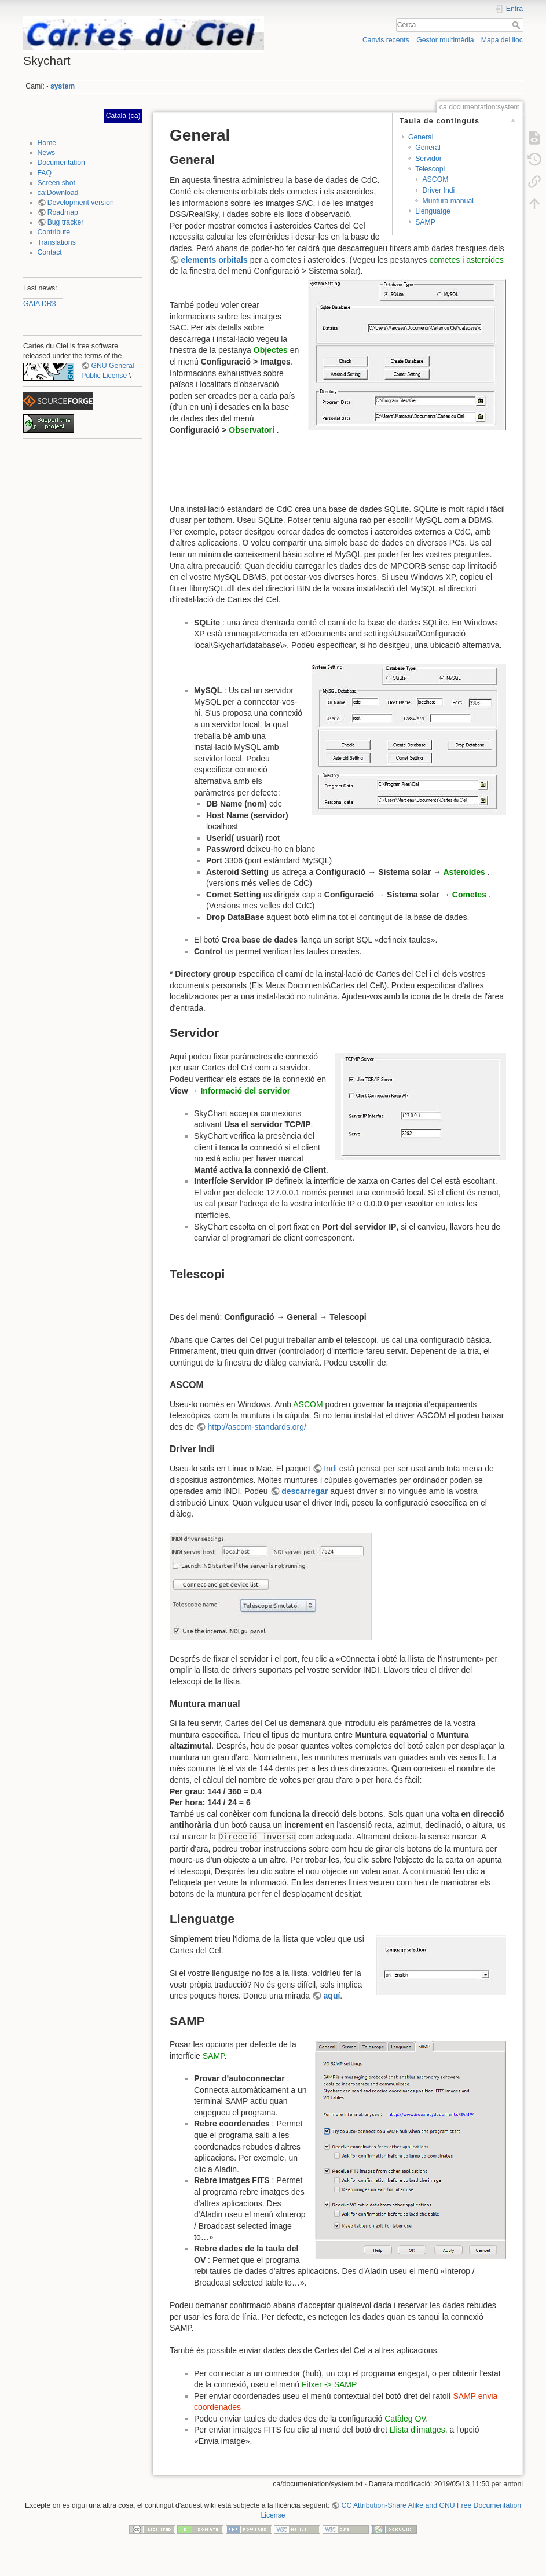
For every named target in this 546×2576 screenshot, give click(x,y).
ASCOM (435, 179)
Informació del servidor (245, 1090)
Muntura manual (448, 201)
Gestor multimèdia (445, 40)
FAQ (45, 173)
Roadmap (62, 212)
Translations (57, 242)
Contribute (54, 232)
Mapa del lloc (502, 40)
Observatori (251, 430)
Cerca (517, 25)
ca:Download (58, 193)
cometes (444, 259)
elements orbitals (214, 259)
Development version (80, 202)
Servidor (428, 158)
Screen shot (56, 183)
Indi (330, 1468)
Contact (50, 252)
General (421, 137)
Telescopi (430, 169)
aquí (332, 1995)
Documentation (61, 163)
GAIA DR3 (39, 304)
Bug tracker (65, 222)
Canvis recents (385, 40)
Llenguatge (432, 211)
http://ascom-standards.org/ (257, 1426)
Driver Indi (438, 190)
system (62, 86)
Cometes (469, 894)
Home (47, 143)
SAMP (425, 222)
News (47, 153)
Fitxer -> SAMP (329, 2384)
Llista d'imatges (417, 2429)
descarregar (304, 1491)
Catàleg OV (405, 2418)
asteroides (485, 259)
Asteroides (464, 872)
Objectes (271, 350)
